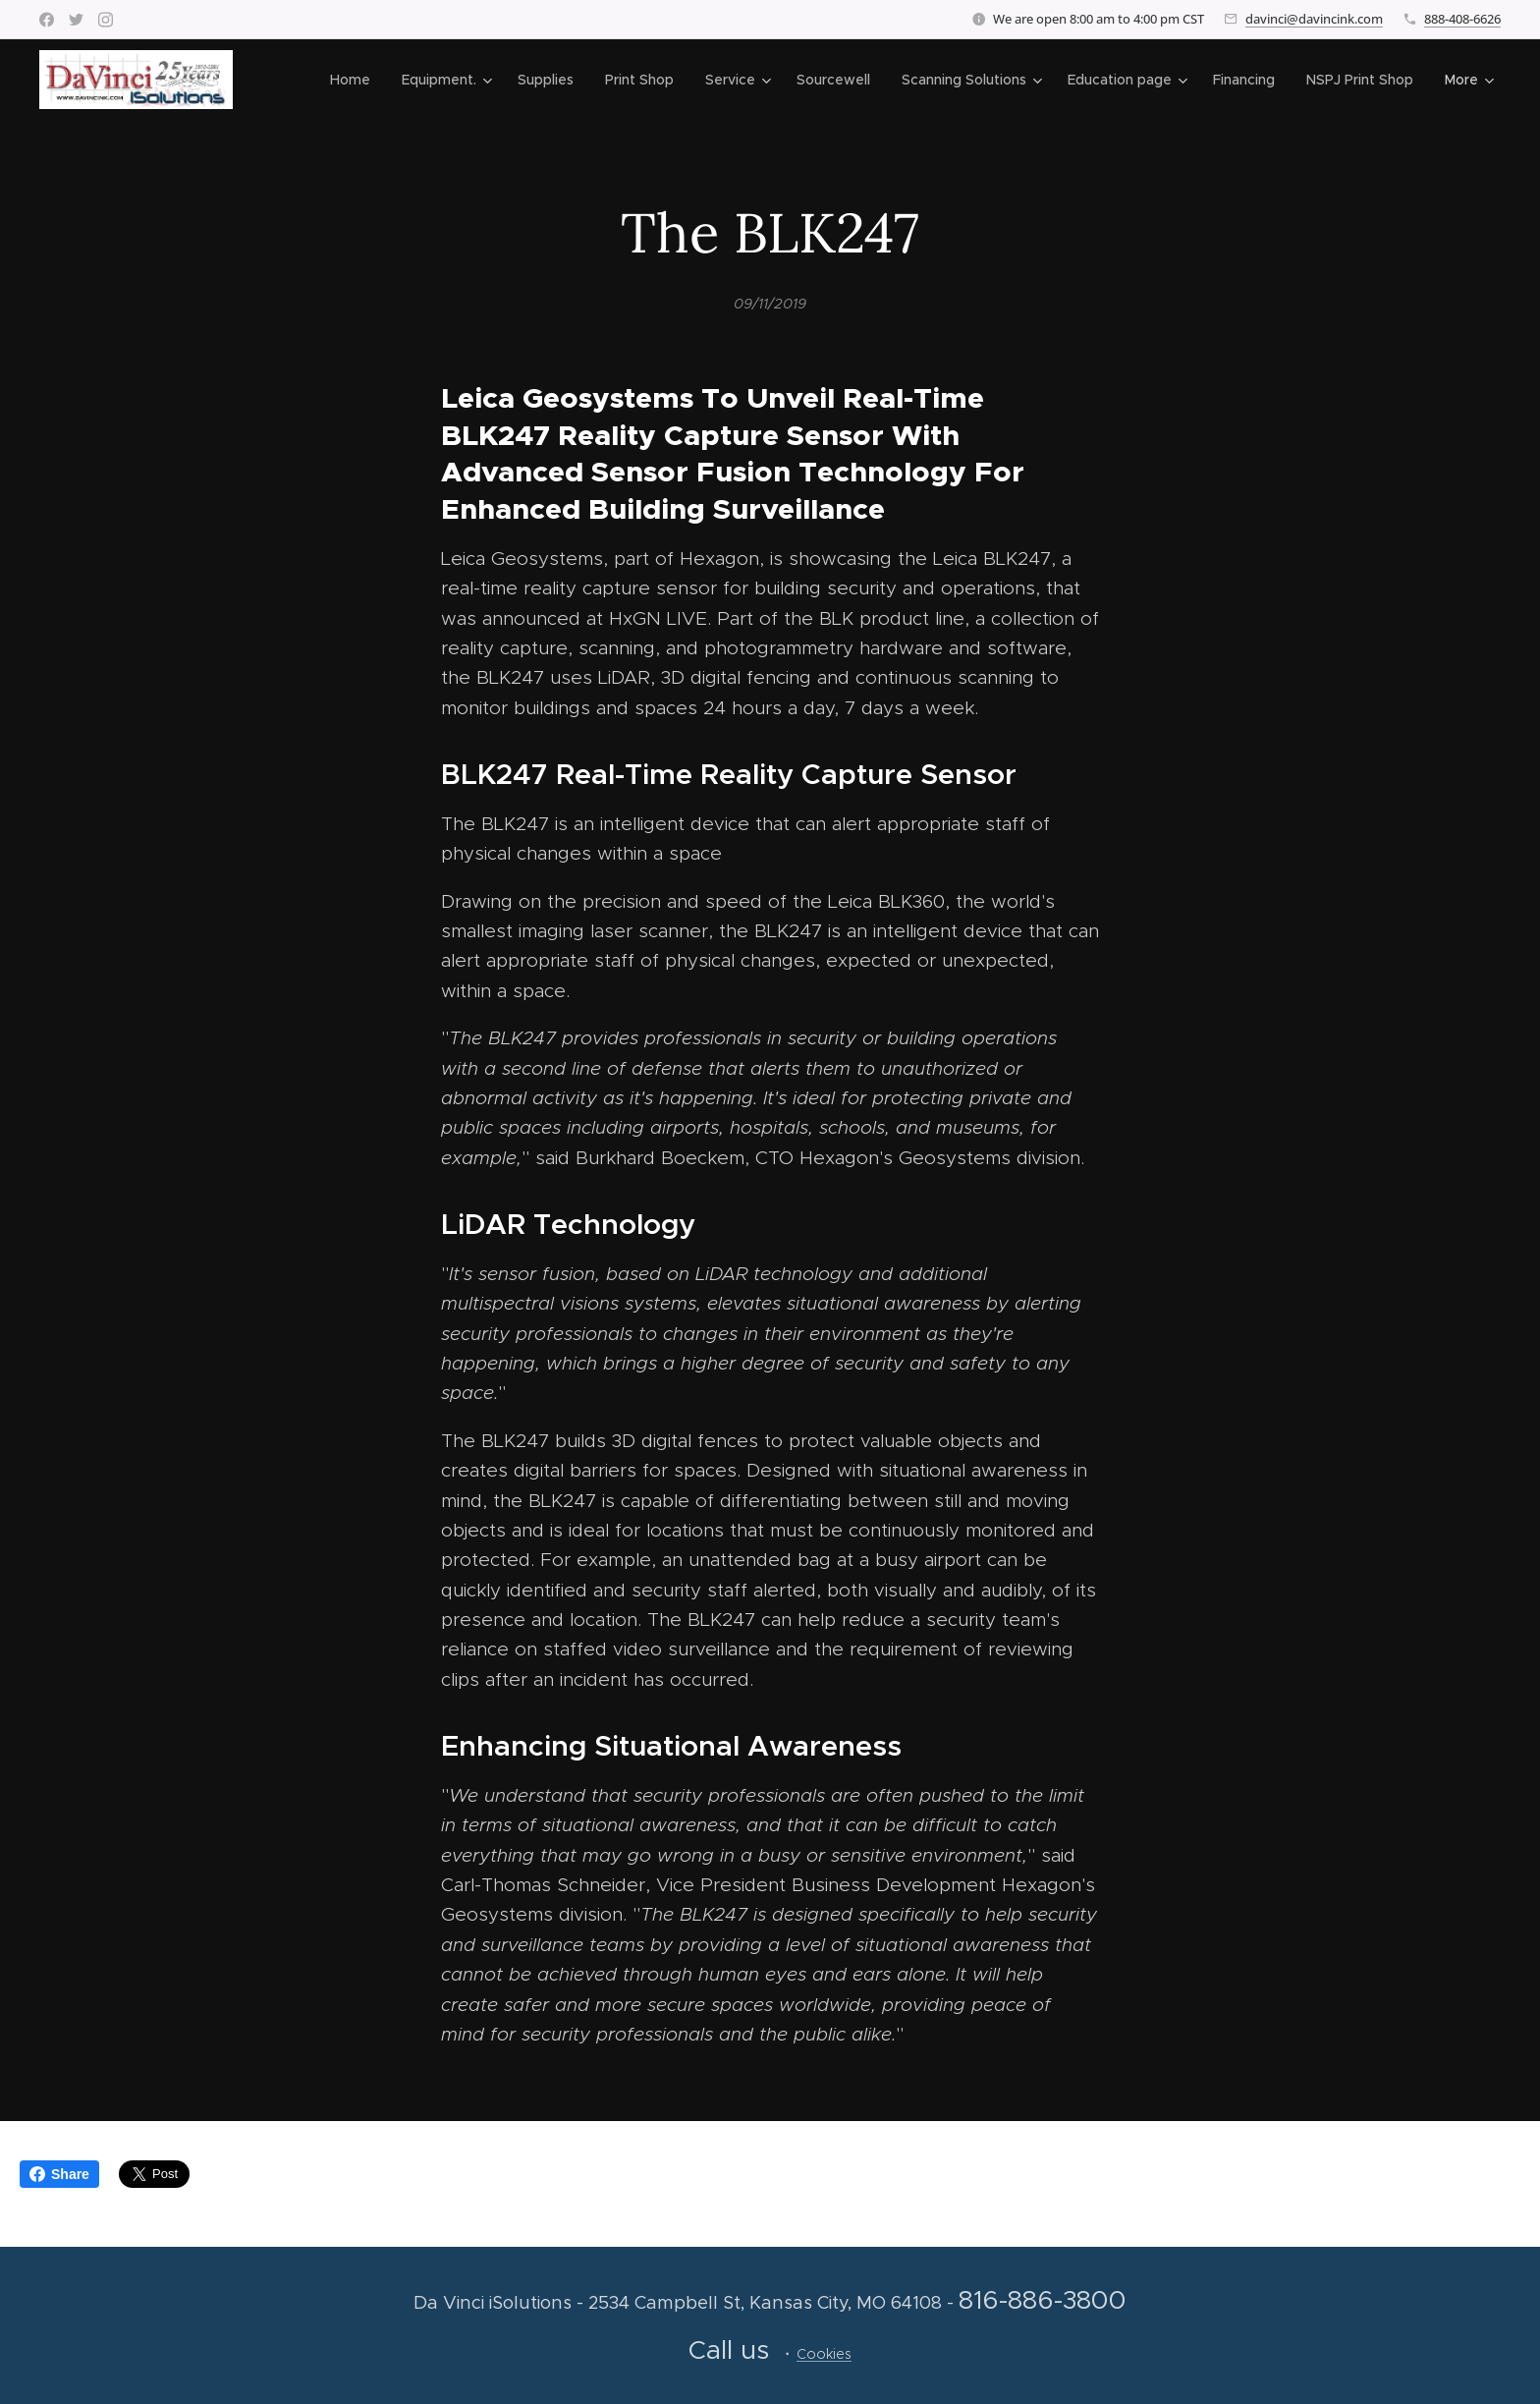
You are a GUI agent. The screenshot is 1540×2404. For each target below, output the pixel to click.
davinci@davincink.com (1314, 19)
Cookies (824, 2354)
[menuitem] (355, 79)
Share (59, 2174)
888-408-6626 (1462, 19)
